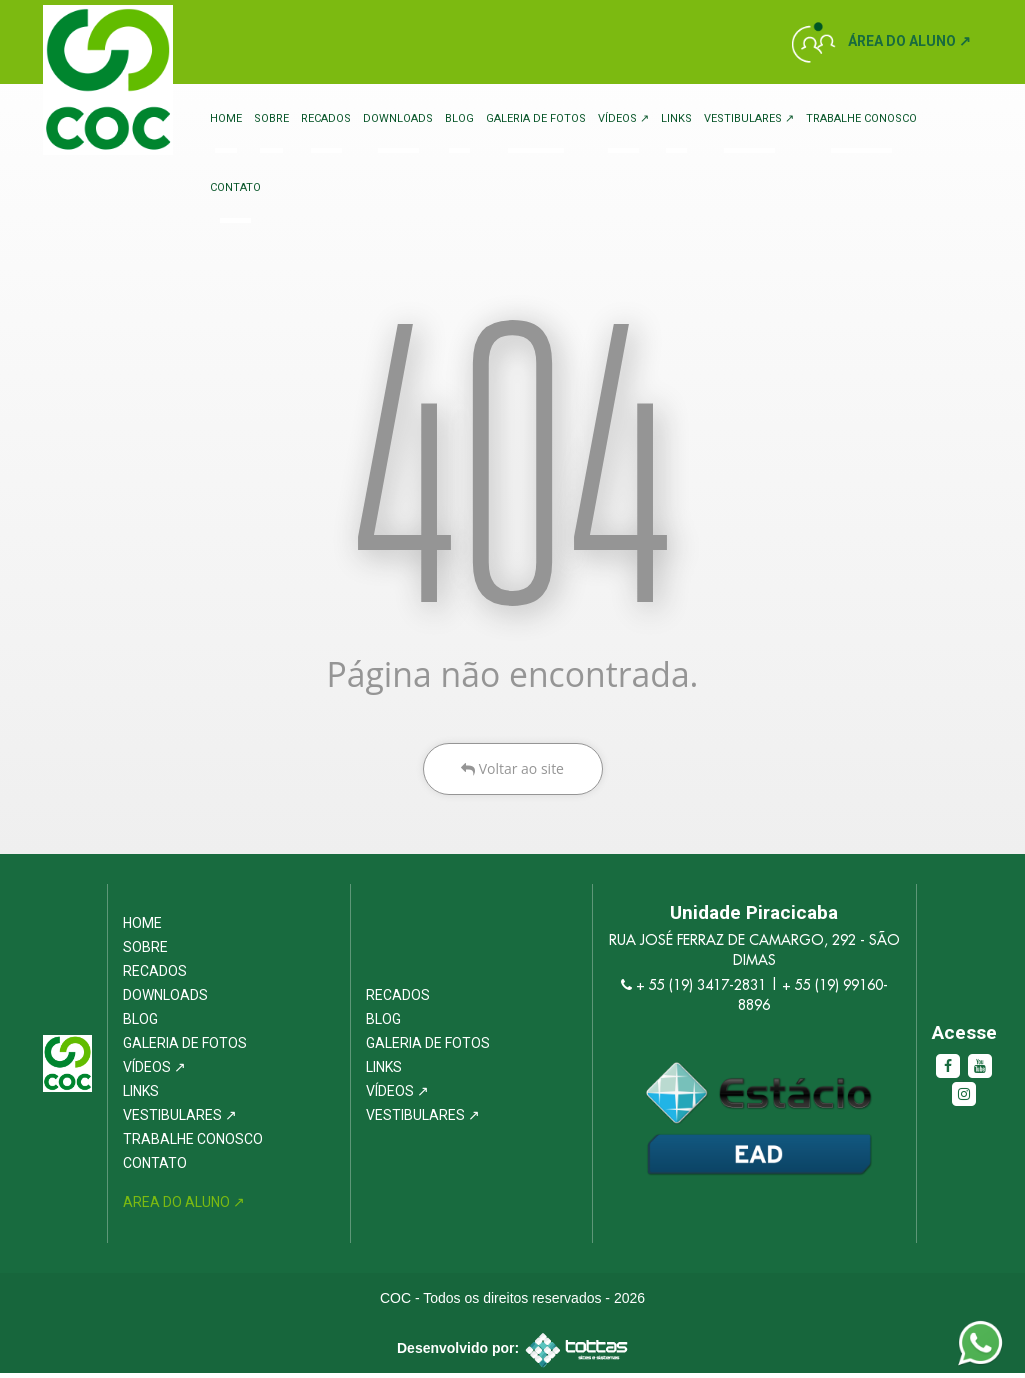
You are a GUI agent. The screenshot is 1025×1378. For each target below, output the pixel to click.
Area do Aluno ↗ (184, 1207)
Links (676, 118)
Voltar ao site (512, 772)
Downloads (398, 118)
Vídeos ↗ (623, 118)
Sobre (271, 118)
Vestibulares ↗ (749, 118)
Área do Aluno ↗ (909, 41)
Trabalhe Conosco (861, 118)
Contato (235, 188)
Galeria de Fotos (536, 118)
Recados (326, 118)
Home (226, 118)
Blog (459, 118)
